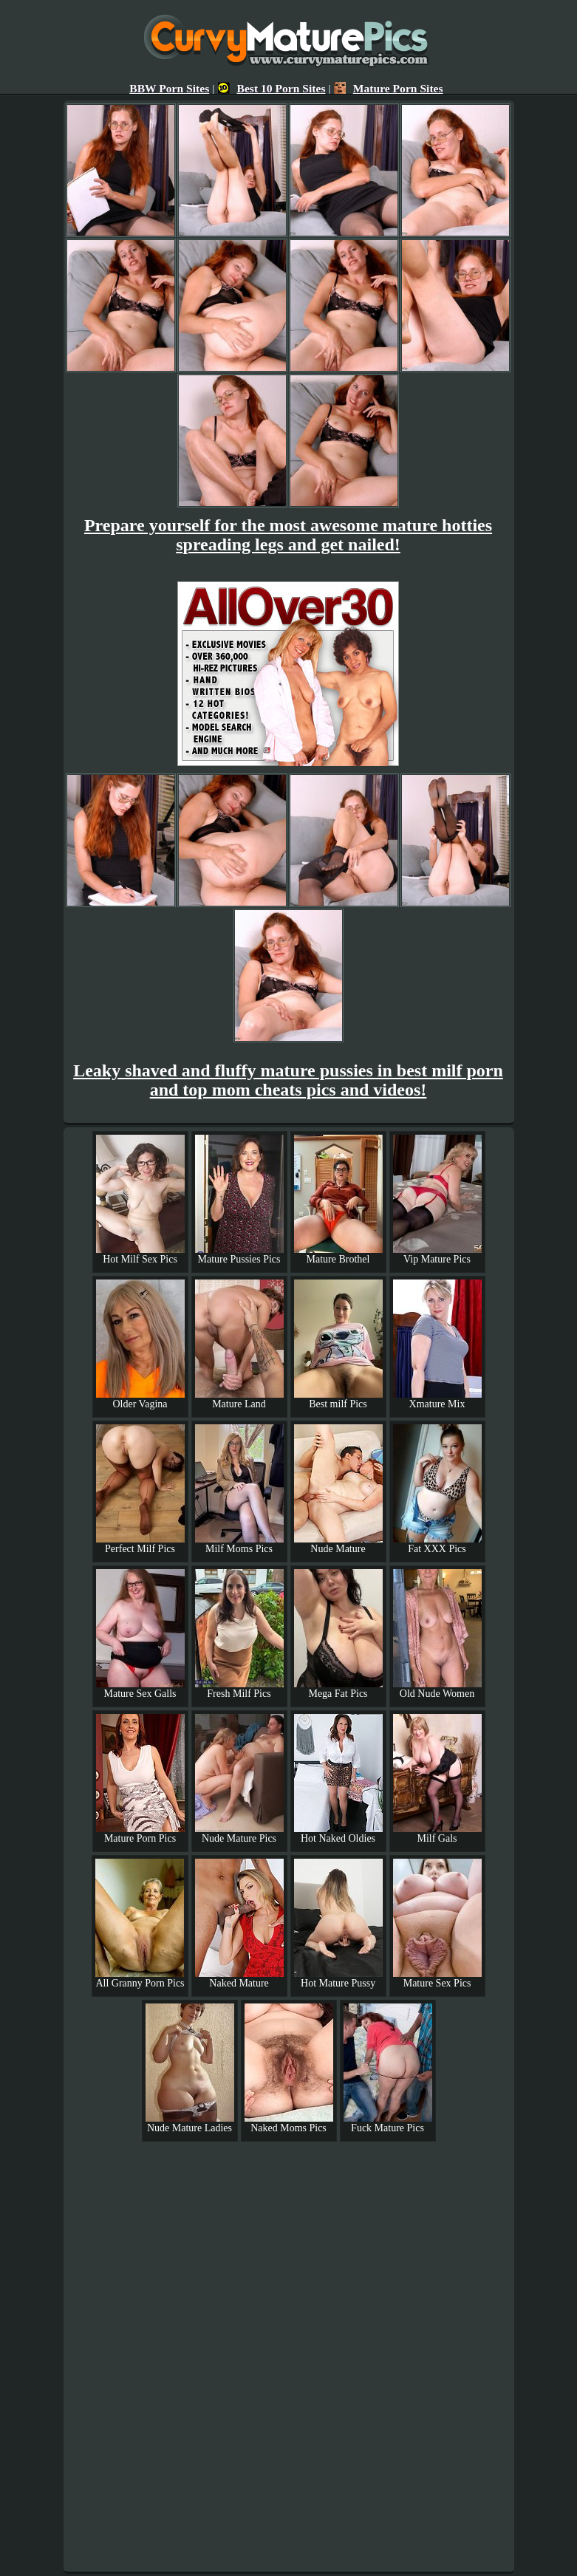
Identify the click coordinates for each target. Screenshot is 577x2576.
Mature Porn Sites (388, 88)
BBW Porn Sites (169, 88)
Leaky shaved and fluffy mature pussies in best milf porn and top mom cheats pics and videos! (288, 1080)
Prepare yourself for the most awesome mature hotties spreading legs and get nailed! (288, 535)
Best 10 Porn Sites (272, 88)
